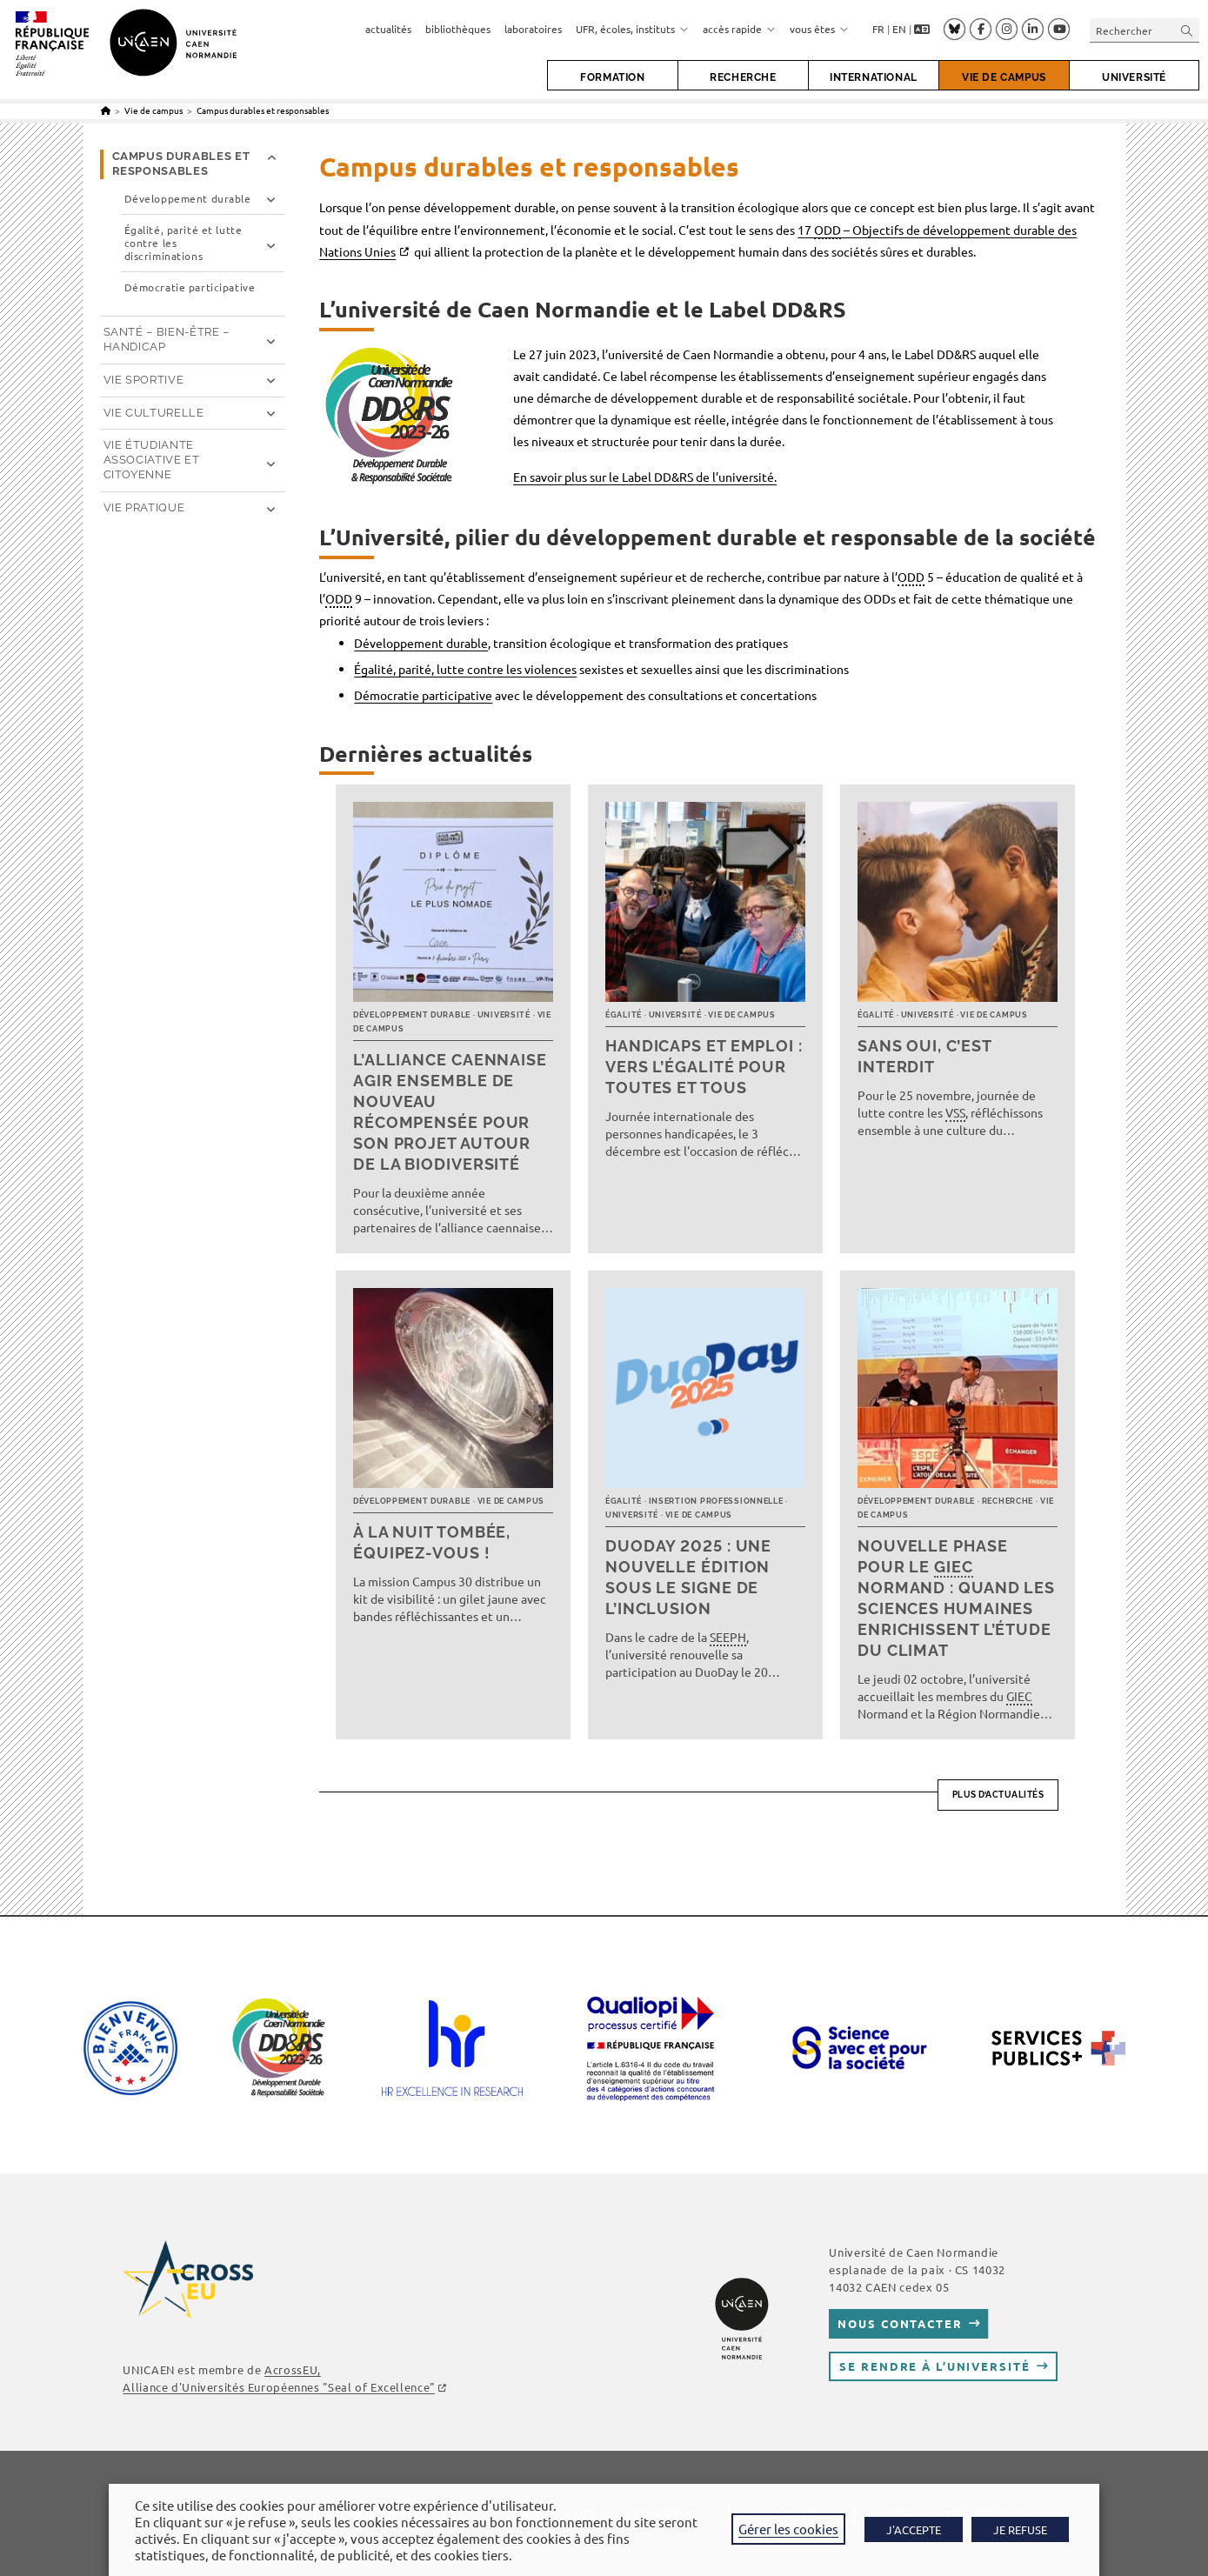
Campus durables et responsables (263, 110)
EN (899, 29)
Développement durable (421, 643)
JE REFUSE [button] (1020, 2529)
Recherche (1007, 1501)
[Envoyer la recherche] (1187, 30)
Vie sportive (143, 379)
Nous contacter (900, 2323)
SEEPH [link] (728, 1637)
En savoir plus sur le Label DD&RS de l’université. (645, 476)
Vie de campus (741, 1015)
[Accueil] (105, 110)
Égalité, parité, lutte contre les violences (465, 669)
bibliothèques (458, 29)
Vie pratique (144, 507)
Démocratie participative (423, 695)
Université (504, 1015)
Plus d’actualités (998, 1794)
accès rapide (739, 29)
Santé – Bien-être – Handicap (166, 339)
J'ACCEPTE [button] (913, 2529)
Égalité (623, 1015)
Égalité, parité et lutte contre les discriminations (183, 243)
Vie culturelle (153, 412)
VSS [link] (955, 1112)
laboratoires (533, 29)
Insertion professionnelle (716, 1501)
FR (878, 29)
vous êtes (819, 29)
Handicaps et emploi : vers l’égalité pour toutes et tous (704, 1067)
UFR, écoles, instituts (632, 29)
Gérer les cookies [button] (788, 2528)
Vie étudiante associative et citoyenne (151, 459)
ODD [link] (827, 229)
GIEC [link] (953, 1567)
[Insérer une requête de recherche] (1144, 30)
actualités (388, 29)
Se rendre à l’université (934, 2366)
